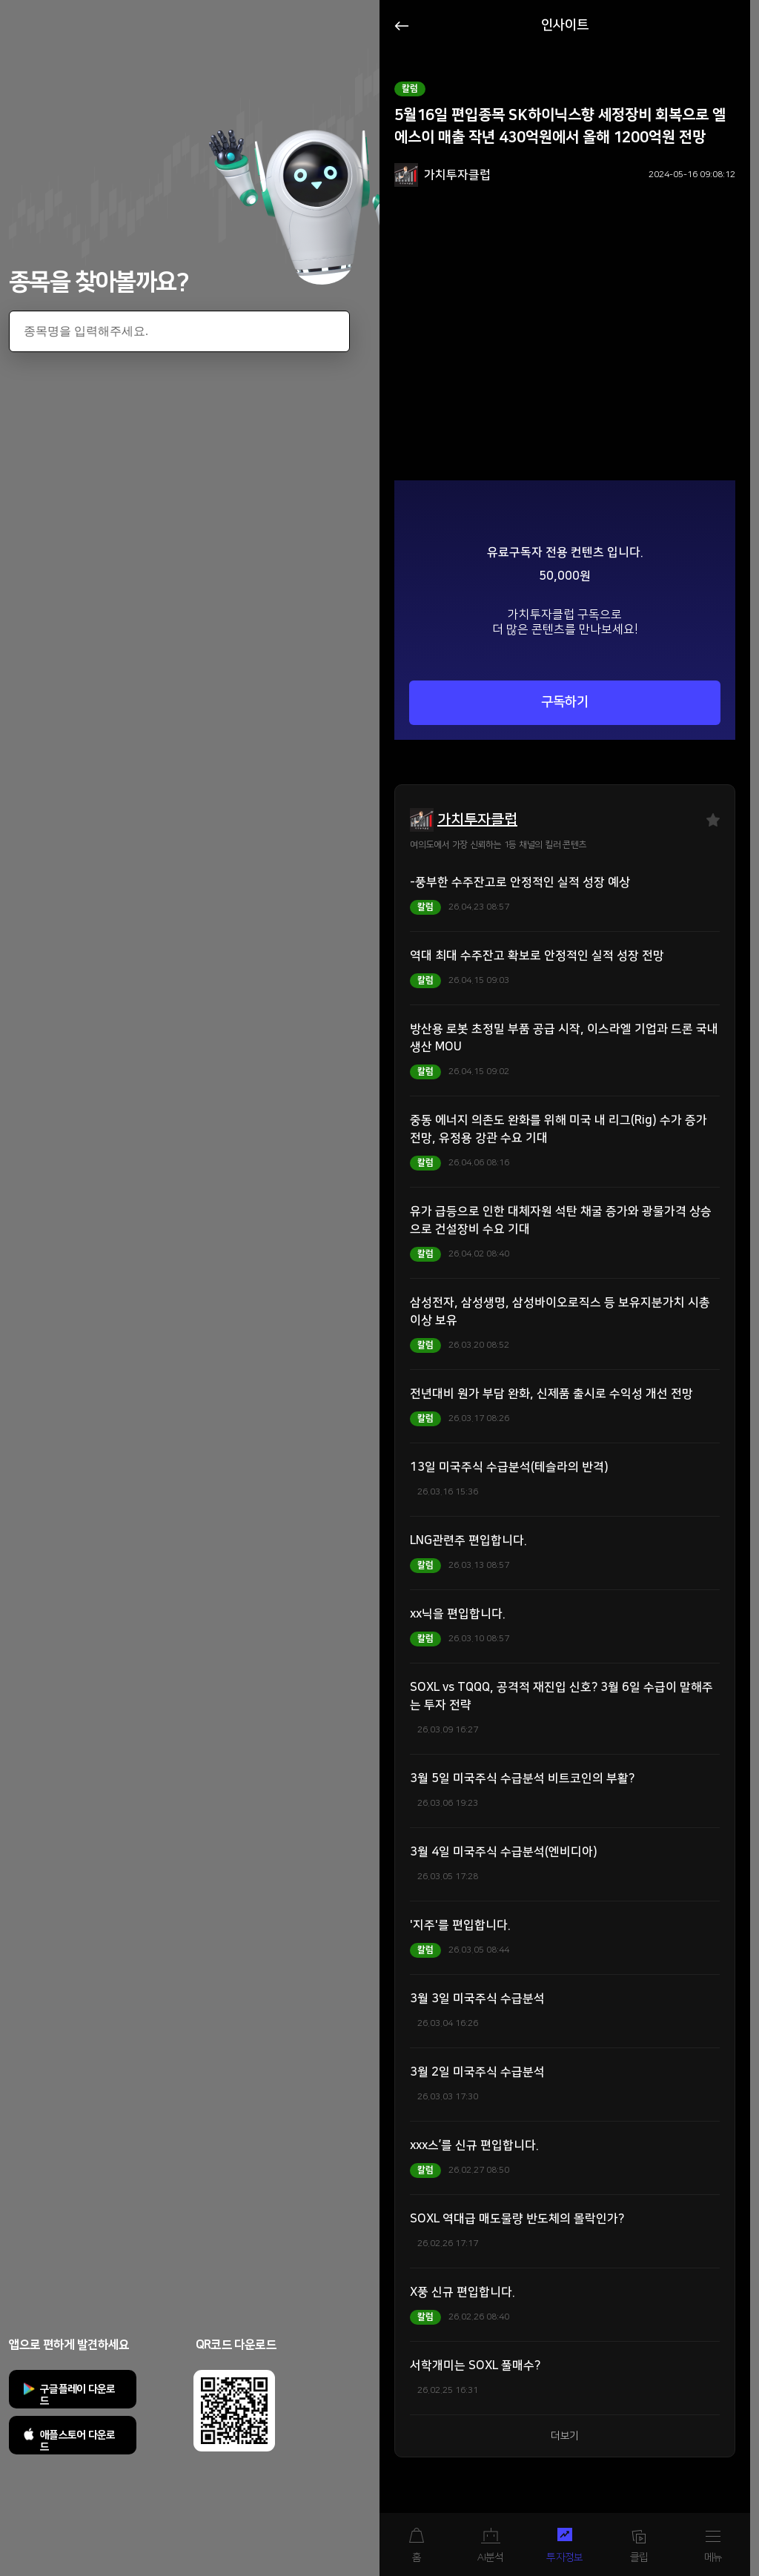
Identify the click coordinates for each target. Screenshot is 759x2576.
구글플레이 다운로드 (78, 2395)
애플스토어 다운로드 (78, 2441)
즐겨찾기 (713, 820)
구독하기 (565, 702)
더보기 (565, 2436)
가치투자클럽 (477, 820)
